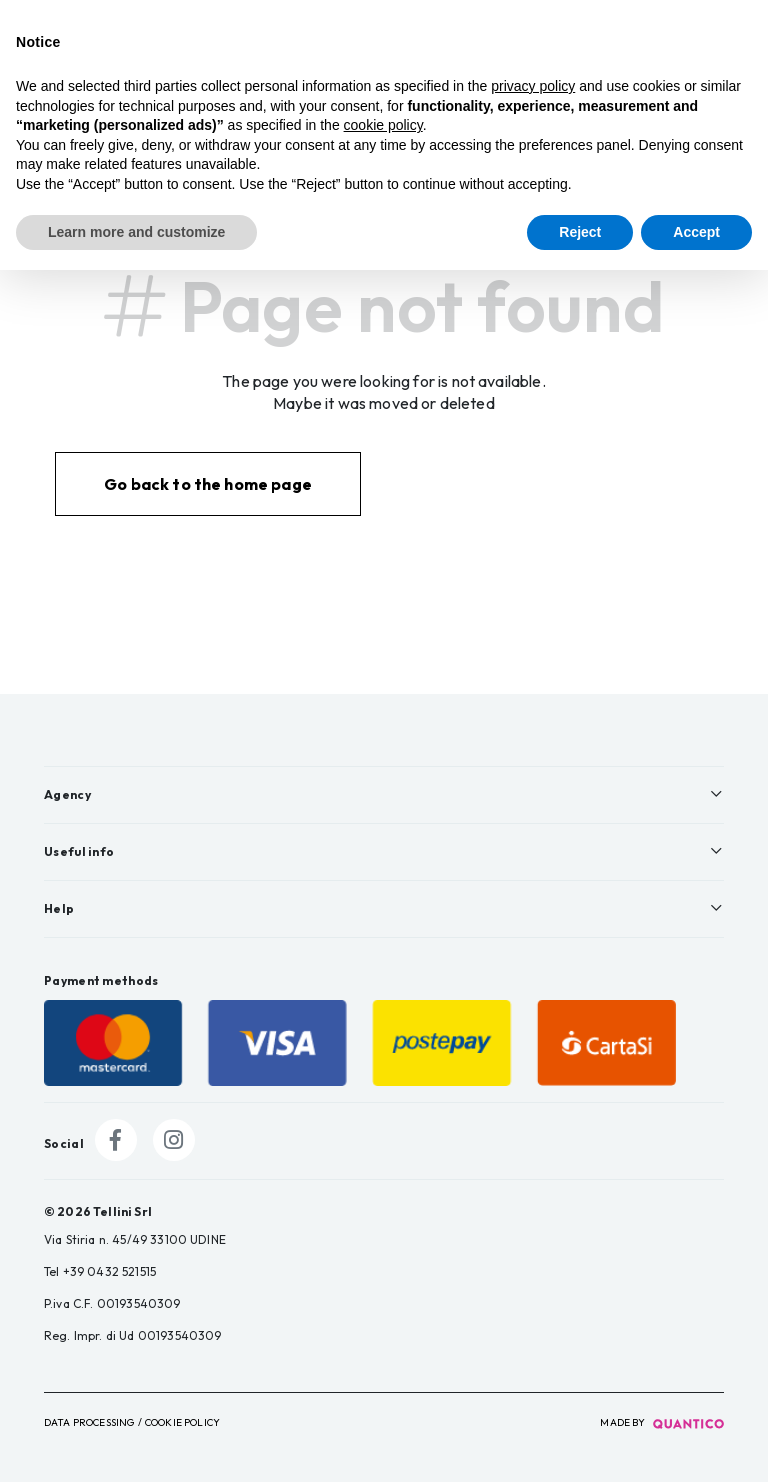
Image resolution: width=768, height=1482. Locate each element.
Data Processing (89, 1422)
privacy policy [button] (533, 86)
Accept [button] (696, 232)
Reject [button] (580, 232)
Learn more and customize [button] (136, 232)
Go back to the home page (208, 484)
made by (662, 1422)
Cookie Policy (182, 1422)
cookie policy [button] (383, 125)
